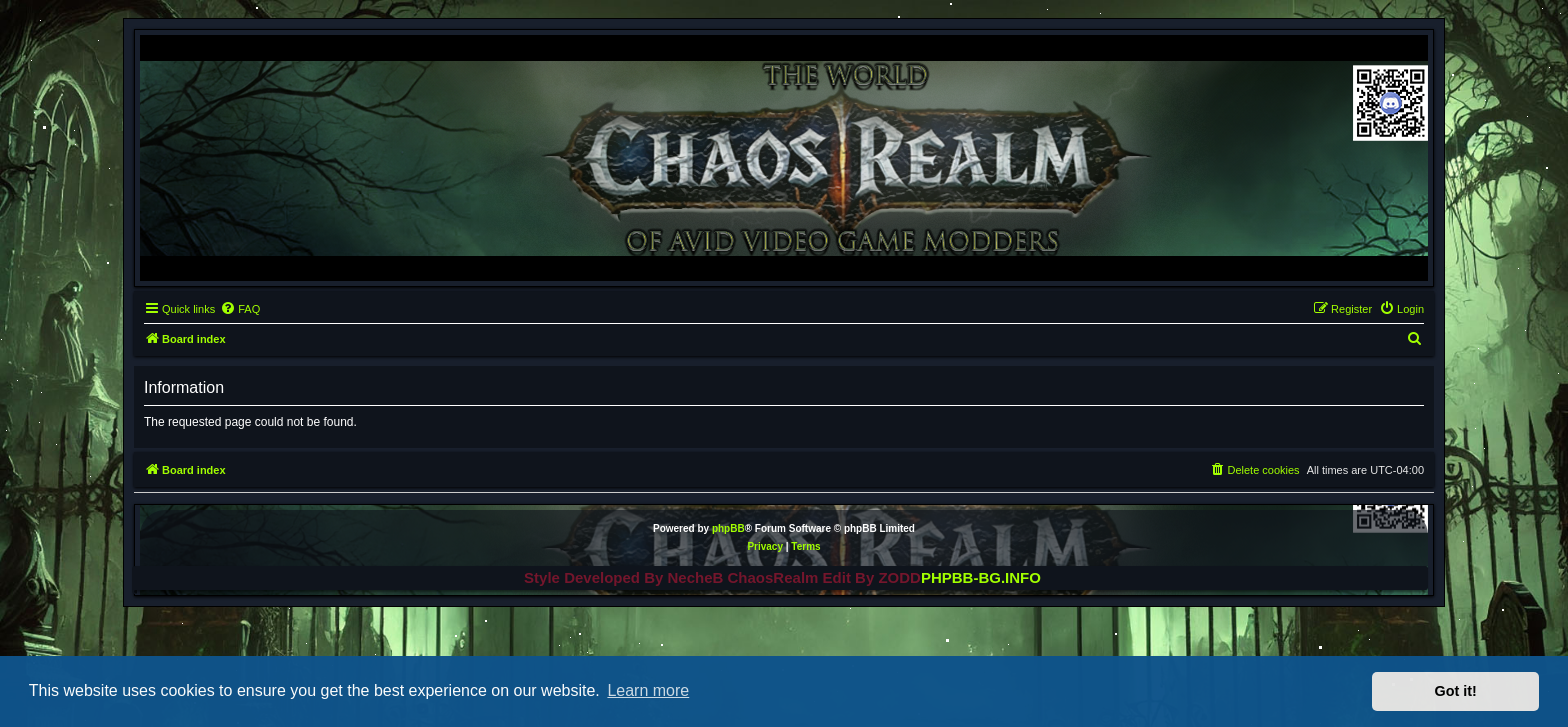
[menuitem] (240, 309)
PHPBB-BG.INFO (981, 577)
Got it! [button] (1456, 691)
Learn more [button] (648, 690)
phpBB (728, 528)
